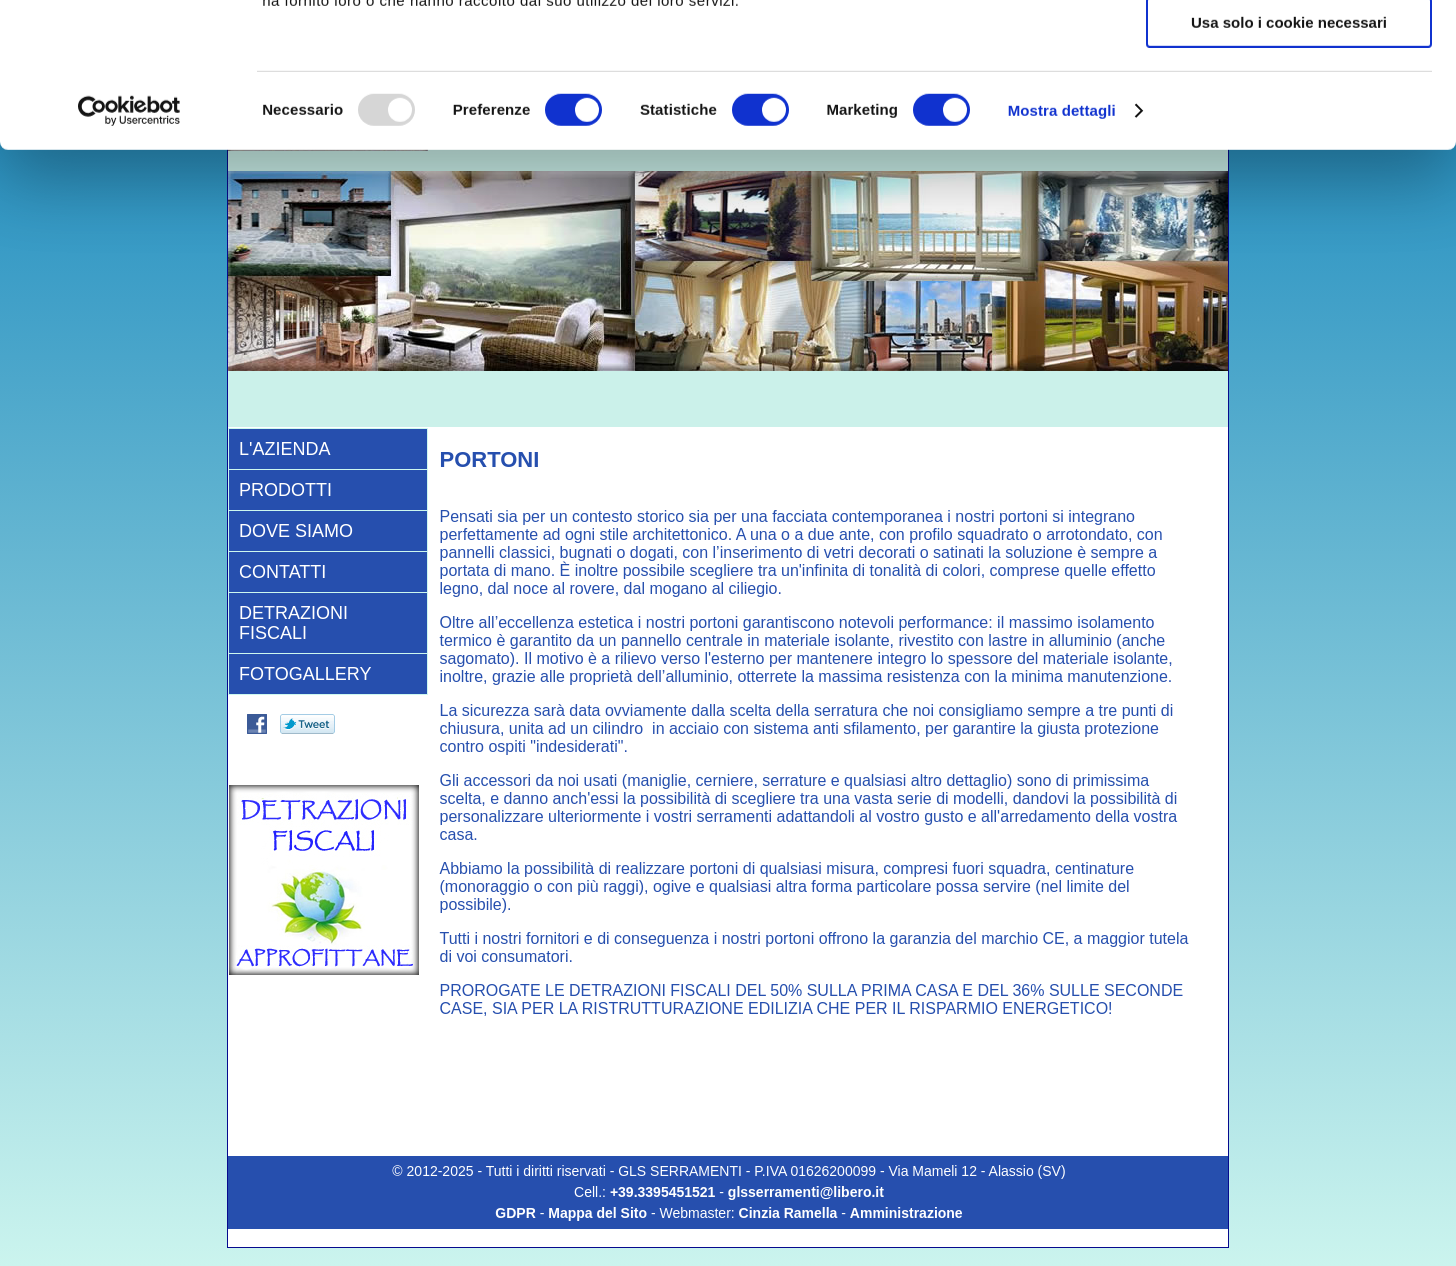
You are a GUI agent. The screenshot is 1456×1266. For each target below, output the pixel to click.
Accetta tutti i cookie (1289, 49)
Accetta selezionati (1288, 108)
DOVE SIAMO (296, 531)
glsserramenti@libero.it (806, 1192)
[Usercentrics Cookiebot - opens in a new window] (129, 255)
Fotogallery (305, 674)
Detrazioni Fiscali (293, 623)
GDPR (515, 1213)
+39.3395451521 (664, 1192)
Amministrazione (906, 1213)
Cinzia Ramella (788, 1213)
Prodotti (285, 490)
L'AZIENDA (284, 449)
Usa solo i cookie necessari (1289, 166)
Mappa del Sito (597, 1213)
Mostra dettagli (1062, 254)
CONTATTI (282, 572)
